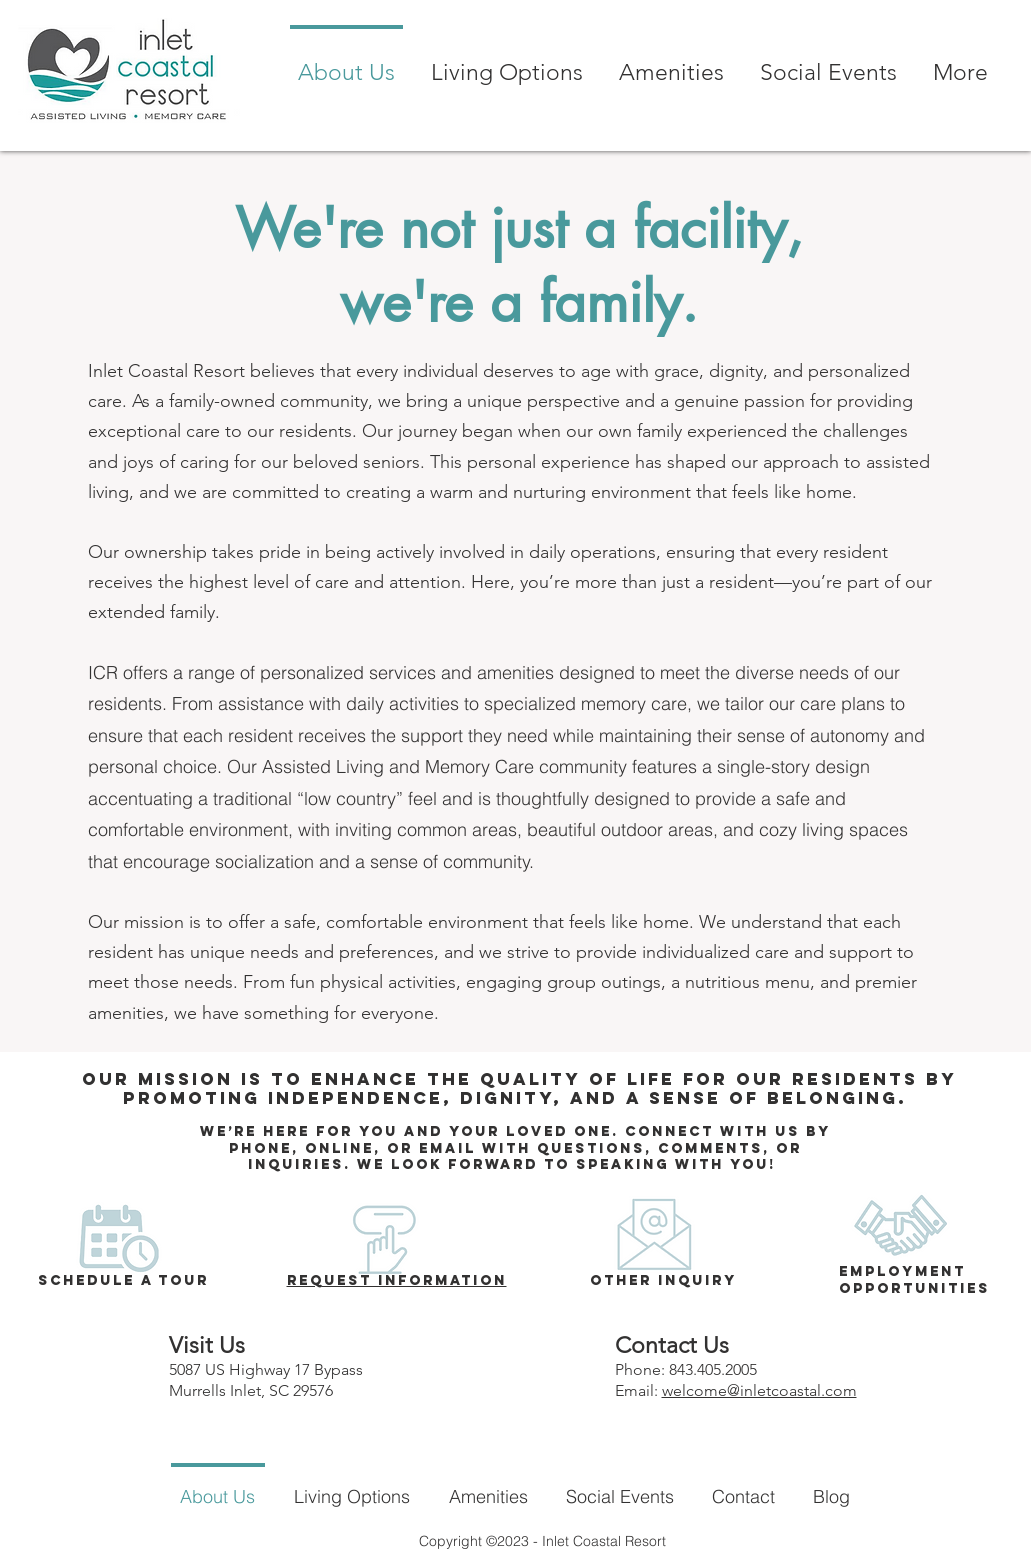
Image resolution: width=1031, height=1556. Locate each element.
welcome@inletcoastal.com (759, 1390)
